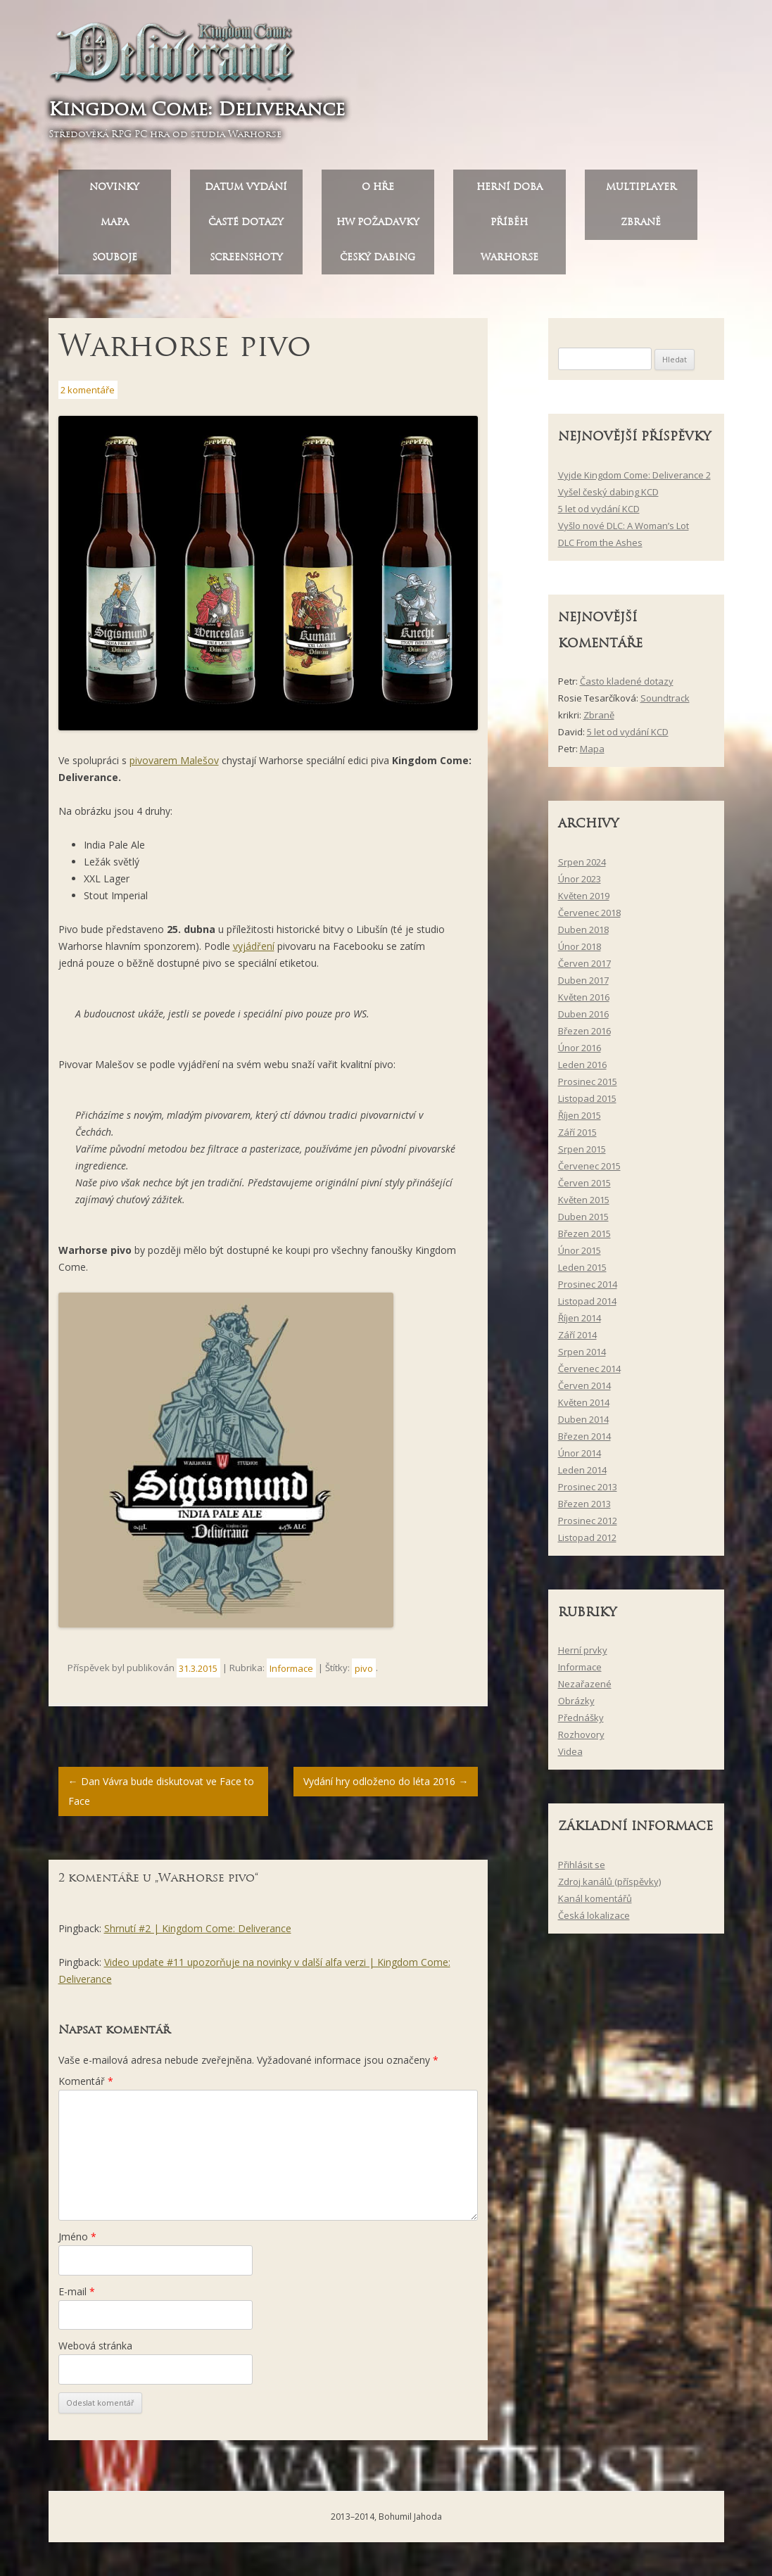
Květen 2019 (583, 895)
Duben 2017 (583, 980)
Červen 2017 (584, 963)
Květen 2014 (583, 1402)
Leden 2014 (582, 1470)
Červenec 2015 (589, 1166)
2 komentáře (88, 389)
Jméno (77, 2236)
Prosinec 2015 (587, 1081)
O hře (378, 187)
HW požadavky (377, 222)
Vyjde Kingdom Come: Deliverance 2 (634, 475)
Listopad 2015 (587, 1098)
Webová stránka (95, 2346)
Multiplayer (641, 187)
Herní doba (509, 187)
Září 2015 (577, 1132)
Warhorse (509, 257)
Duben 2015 (583, 1216)
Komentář (85, 2081)
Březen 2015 (584, 1233)
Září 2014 (577, 1334)
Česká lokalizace (594, 1915)
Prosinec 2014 (587, 1284)
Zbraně (641, 222)
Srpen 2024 (582, 862)
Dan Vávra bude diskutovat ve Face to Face (161, 1791)
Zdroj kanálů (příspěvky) (609, 1881)
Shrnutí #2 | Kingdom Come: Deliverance (197, 1928)
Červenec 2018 (589, 912)
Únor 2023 (579, 879)
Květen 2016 (583, 997)
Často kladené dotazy (626, 681)
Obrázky (576, 1701)
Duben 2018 (583, 929)
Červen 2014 (584, 1385)
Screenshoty (246, 257)
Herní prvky (582, 1650)
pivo (364, 1668)
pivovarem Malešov (174, 760)
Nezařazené (585, 1684)
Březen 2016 (584, 1030)
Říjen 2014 (579, 1318)
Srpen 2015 (582, 1149)
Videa (570, 1752)
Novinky (114, 187)
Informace (291, 1668)
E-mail (76, 2291)
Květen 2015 (583, 1199)
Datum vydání (246, 187)
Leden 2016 (582, 1064)
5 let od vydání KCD (599, 508)
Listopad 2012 (587, 1537)
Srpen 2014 (582, 1351)
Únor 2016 (579, 1047)
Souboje (114, 257)
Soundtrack (665, 698)
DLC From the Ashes (600, 542)
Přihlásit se (581, 1864)
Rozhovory (581, 1735)
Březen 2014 (584, 1436)
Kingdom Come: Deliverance (197, 108)
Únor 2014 (579, 1453)
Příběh (509, 222)
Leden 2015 (582, 1267)
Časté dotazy (246, 222)
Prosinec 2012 (587, 1520)
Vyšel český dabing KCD (608, 492)
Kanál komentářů (595, 1898)
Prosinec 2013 (587, 1486)
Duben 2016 (583, 1014)
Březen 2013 (584, 1503)
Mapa (115, 222)
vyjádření (253, 946)
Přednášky (581, 1718)
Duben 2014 (583, 1419)
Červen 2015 (584, 1182)
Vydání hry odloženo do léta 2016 (385, 1781)
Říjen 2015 (579, 1115)
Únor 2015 (579, 1250)
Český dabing (377, 257)
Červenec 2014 (589, 1368)
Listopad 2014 (587, 1301)
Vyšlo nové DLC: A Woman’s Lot (623, 525)
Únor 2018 (579, 946)
